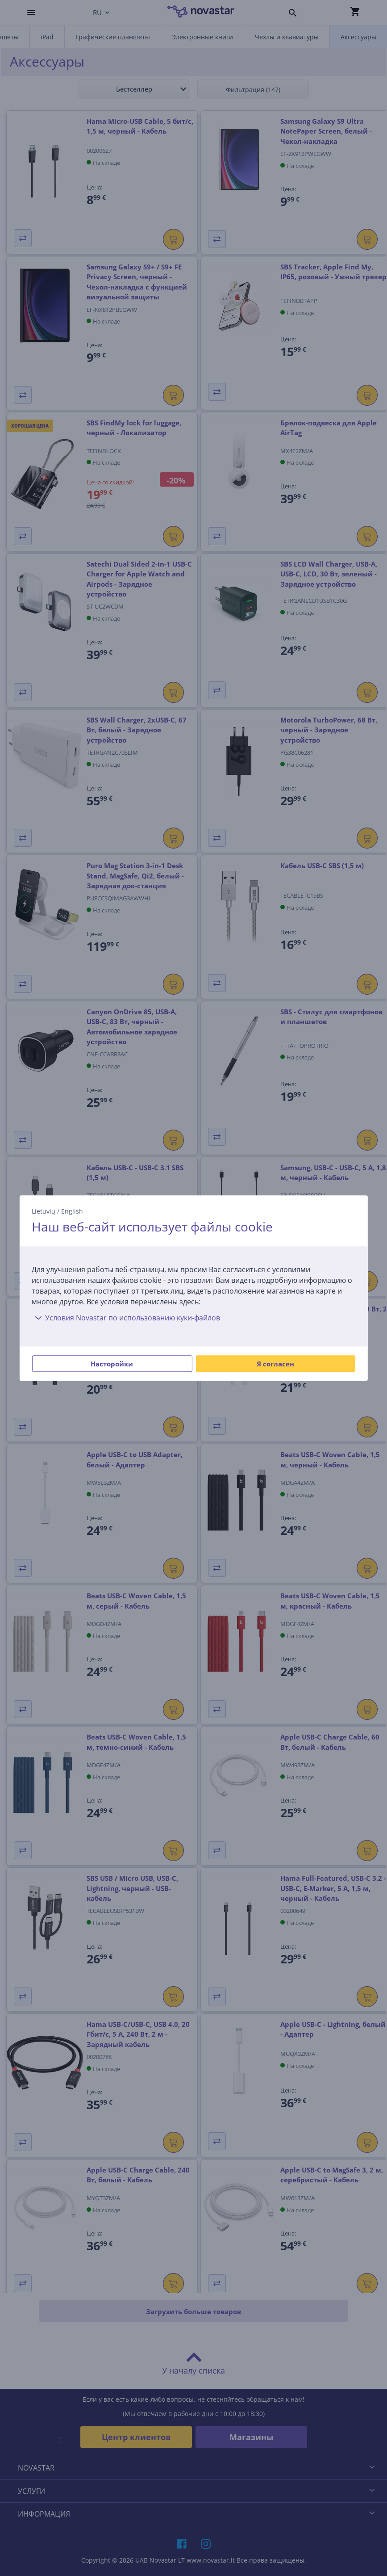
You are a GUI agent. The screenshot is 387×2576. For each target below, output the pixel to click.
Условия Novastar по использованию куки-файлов (126, 1318)
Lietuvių (43, 1211)
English (72, 1211)
